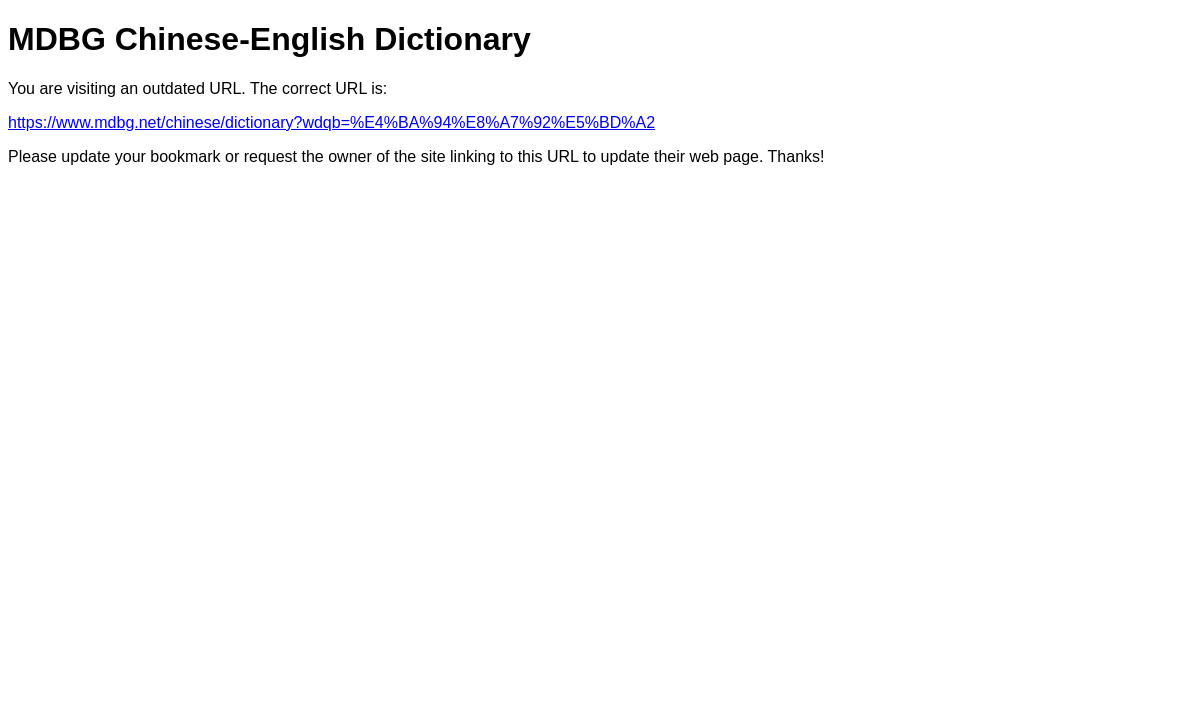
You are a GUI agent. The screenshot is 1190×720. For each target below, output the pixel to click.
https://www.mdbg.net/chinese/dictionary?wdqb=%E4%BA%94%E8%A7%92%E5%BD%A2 (331, 122)
